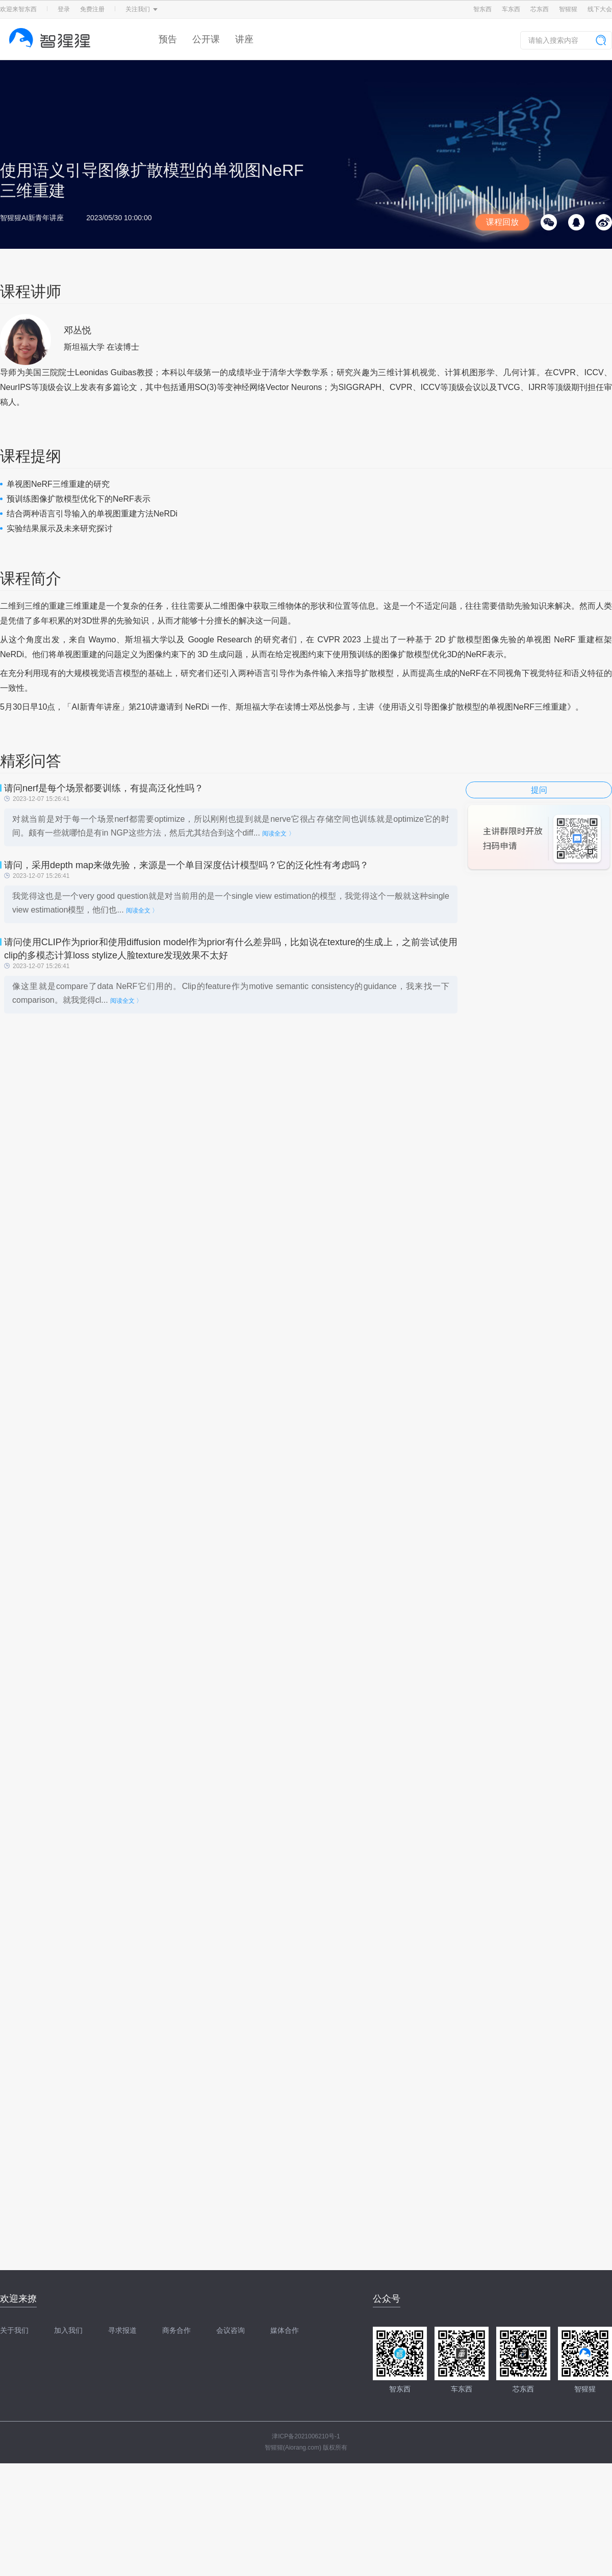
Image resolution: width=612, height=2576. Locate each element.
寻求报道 (122, 2330)
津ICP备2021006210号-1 (306, 2436)
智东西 (482, 9)
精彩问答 (30, 760)
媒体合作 (284, 2330)
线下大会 (600, 9)
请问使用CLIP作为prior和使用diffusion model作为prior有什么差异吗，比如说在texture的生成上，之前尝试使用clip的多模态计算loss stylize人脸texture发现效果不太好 (230, 948)
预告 (168, 39)
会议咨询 (230, 2330)
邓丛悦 (77, 330)
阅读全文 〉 (278, 833)
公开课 (206, 39)
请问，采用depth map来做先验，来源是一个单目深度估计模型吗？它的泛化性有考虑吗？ (186, 865)
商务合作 (176, 2330)
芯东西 (539, 9)
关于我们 (14, 2330)
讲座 (244, 39)
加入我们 (68, 2330)
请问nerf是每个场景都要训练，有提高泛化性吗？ (103, 788)
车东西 (511, 9)
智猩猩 (568, 9)
